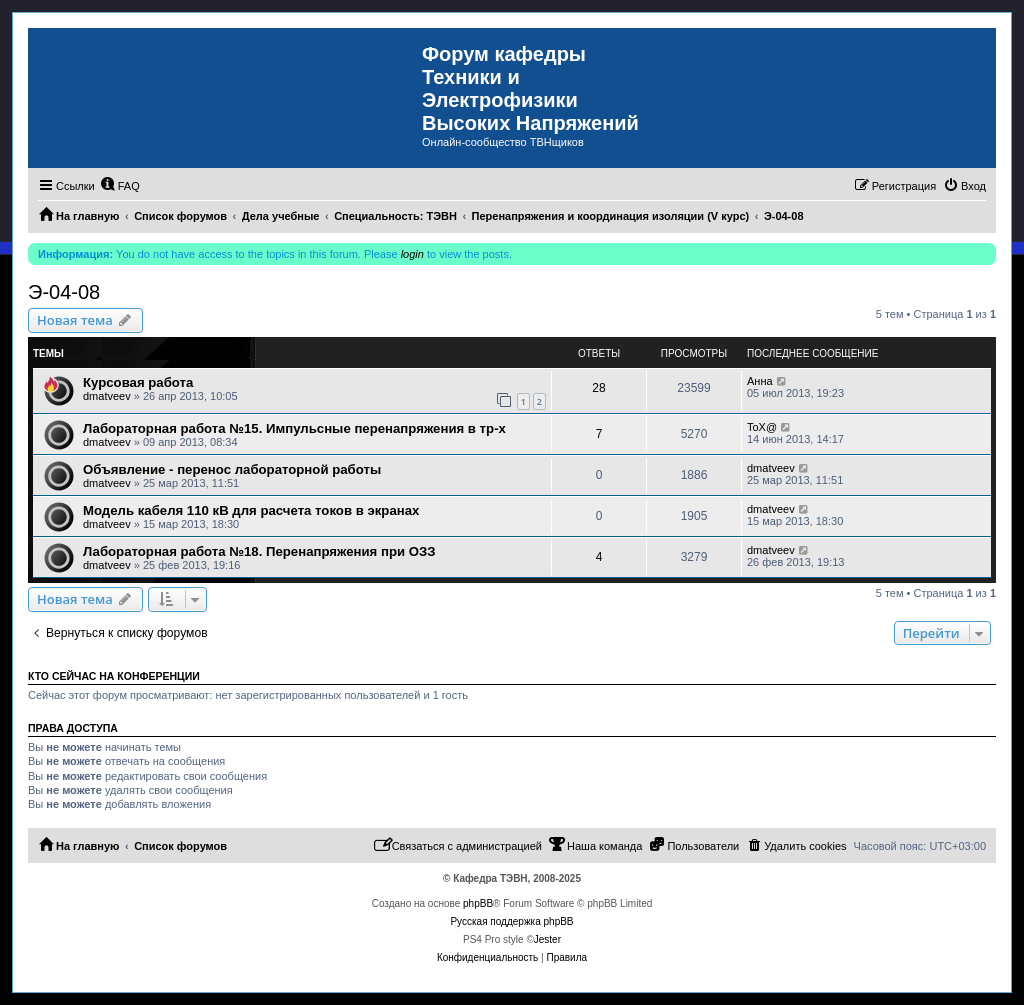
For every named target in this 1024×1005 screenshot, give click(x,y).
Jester (547, 939)
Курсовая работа (138, 382)
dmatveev (107, 396)
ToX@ (762, 427)
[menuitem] (120, 186)
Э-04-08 (64, 292)
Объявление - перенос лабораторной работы (232, 469)
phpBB (478, 903)
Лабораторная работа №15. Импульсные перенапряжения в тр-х (294, 428)
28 (598, 388)
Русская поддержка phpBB (511, 921)
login (412, 254)
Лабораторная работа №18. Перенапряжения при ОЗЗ (259, 551)
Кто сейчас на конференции (114, 676)
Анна (760, 381)
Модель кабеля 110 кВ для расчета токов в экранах (251, 510)
